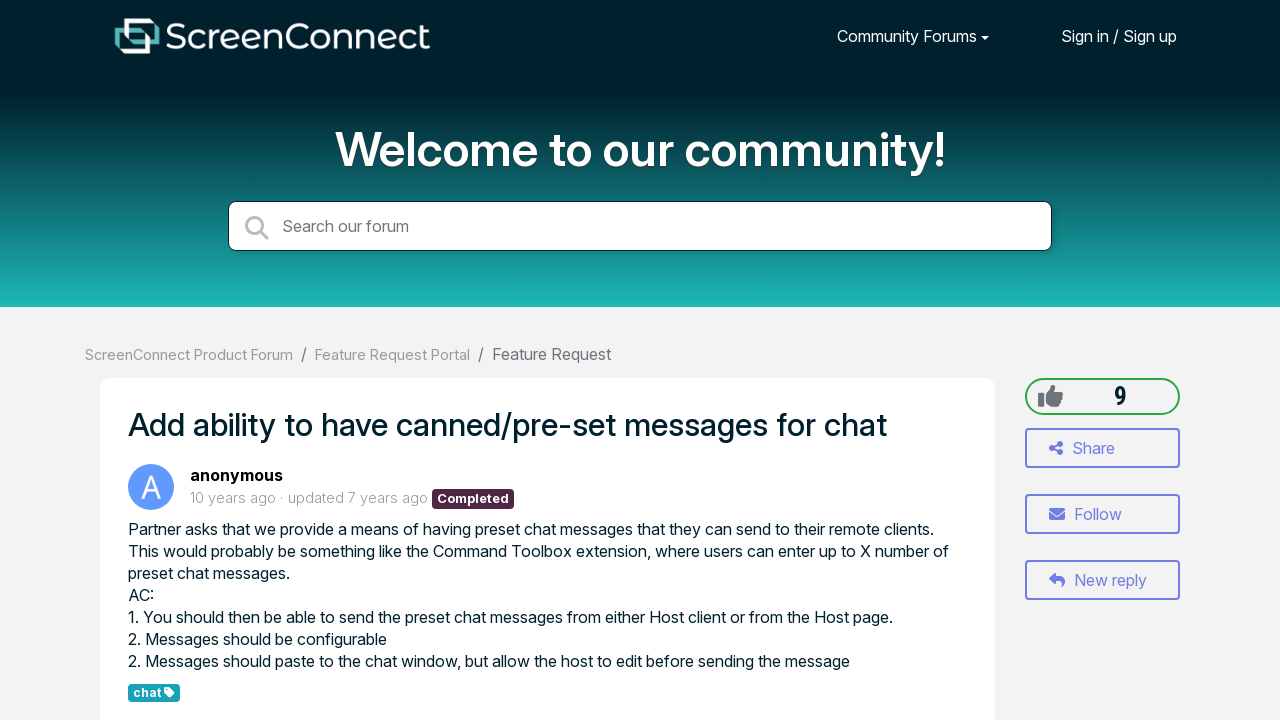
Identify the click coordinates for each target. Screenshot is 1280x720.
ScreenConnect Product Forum (189, 354)
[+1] (1050, 396)
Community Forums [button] (907, 36)
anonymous (236, 475)
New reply (1098, 580)
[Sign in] (1104, 35)
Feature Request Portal (392, 354)
